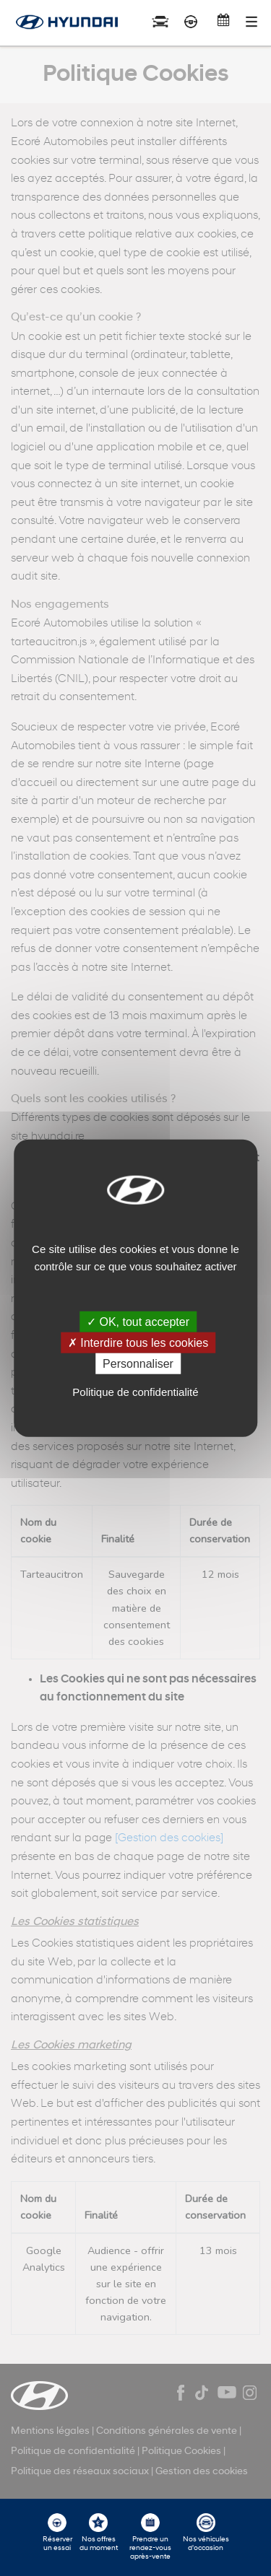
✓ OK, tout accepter (138, 1321)
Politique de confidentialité (135, 1392)
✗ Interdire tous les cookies (138, 1342)
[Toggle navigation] (251, 22)
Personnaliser (138, 1364)
